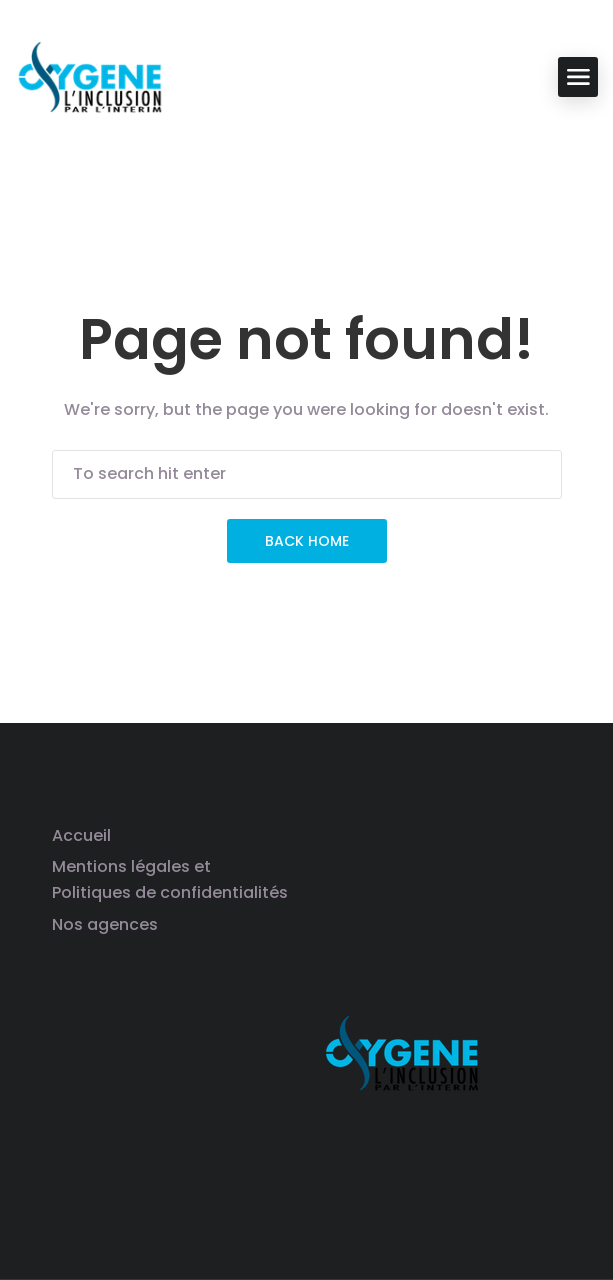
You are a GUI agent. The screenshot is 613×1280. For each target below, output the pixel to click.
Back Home (307, 541)
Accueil (81, 835)
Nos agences (105, 924)
